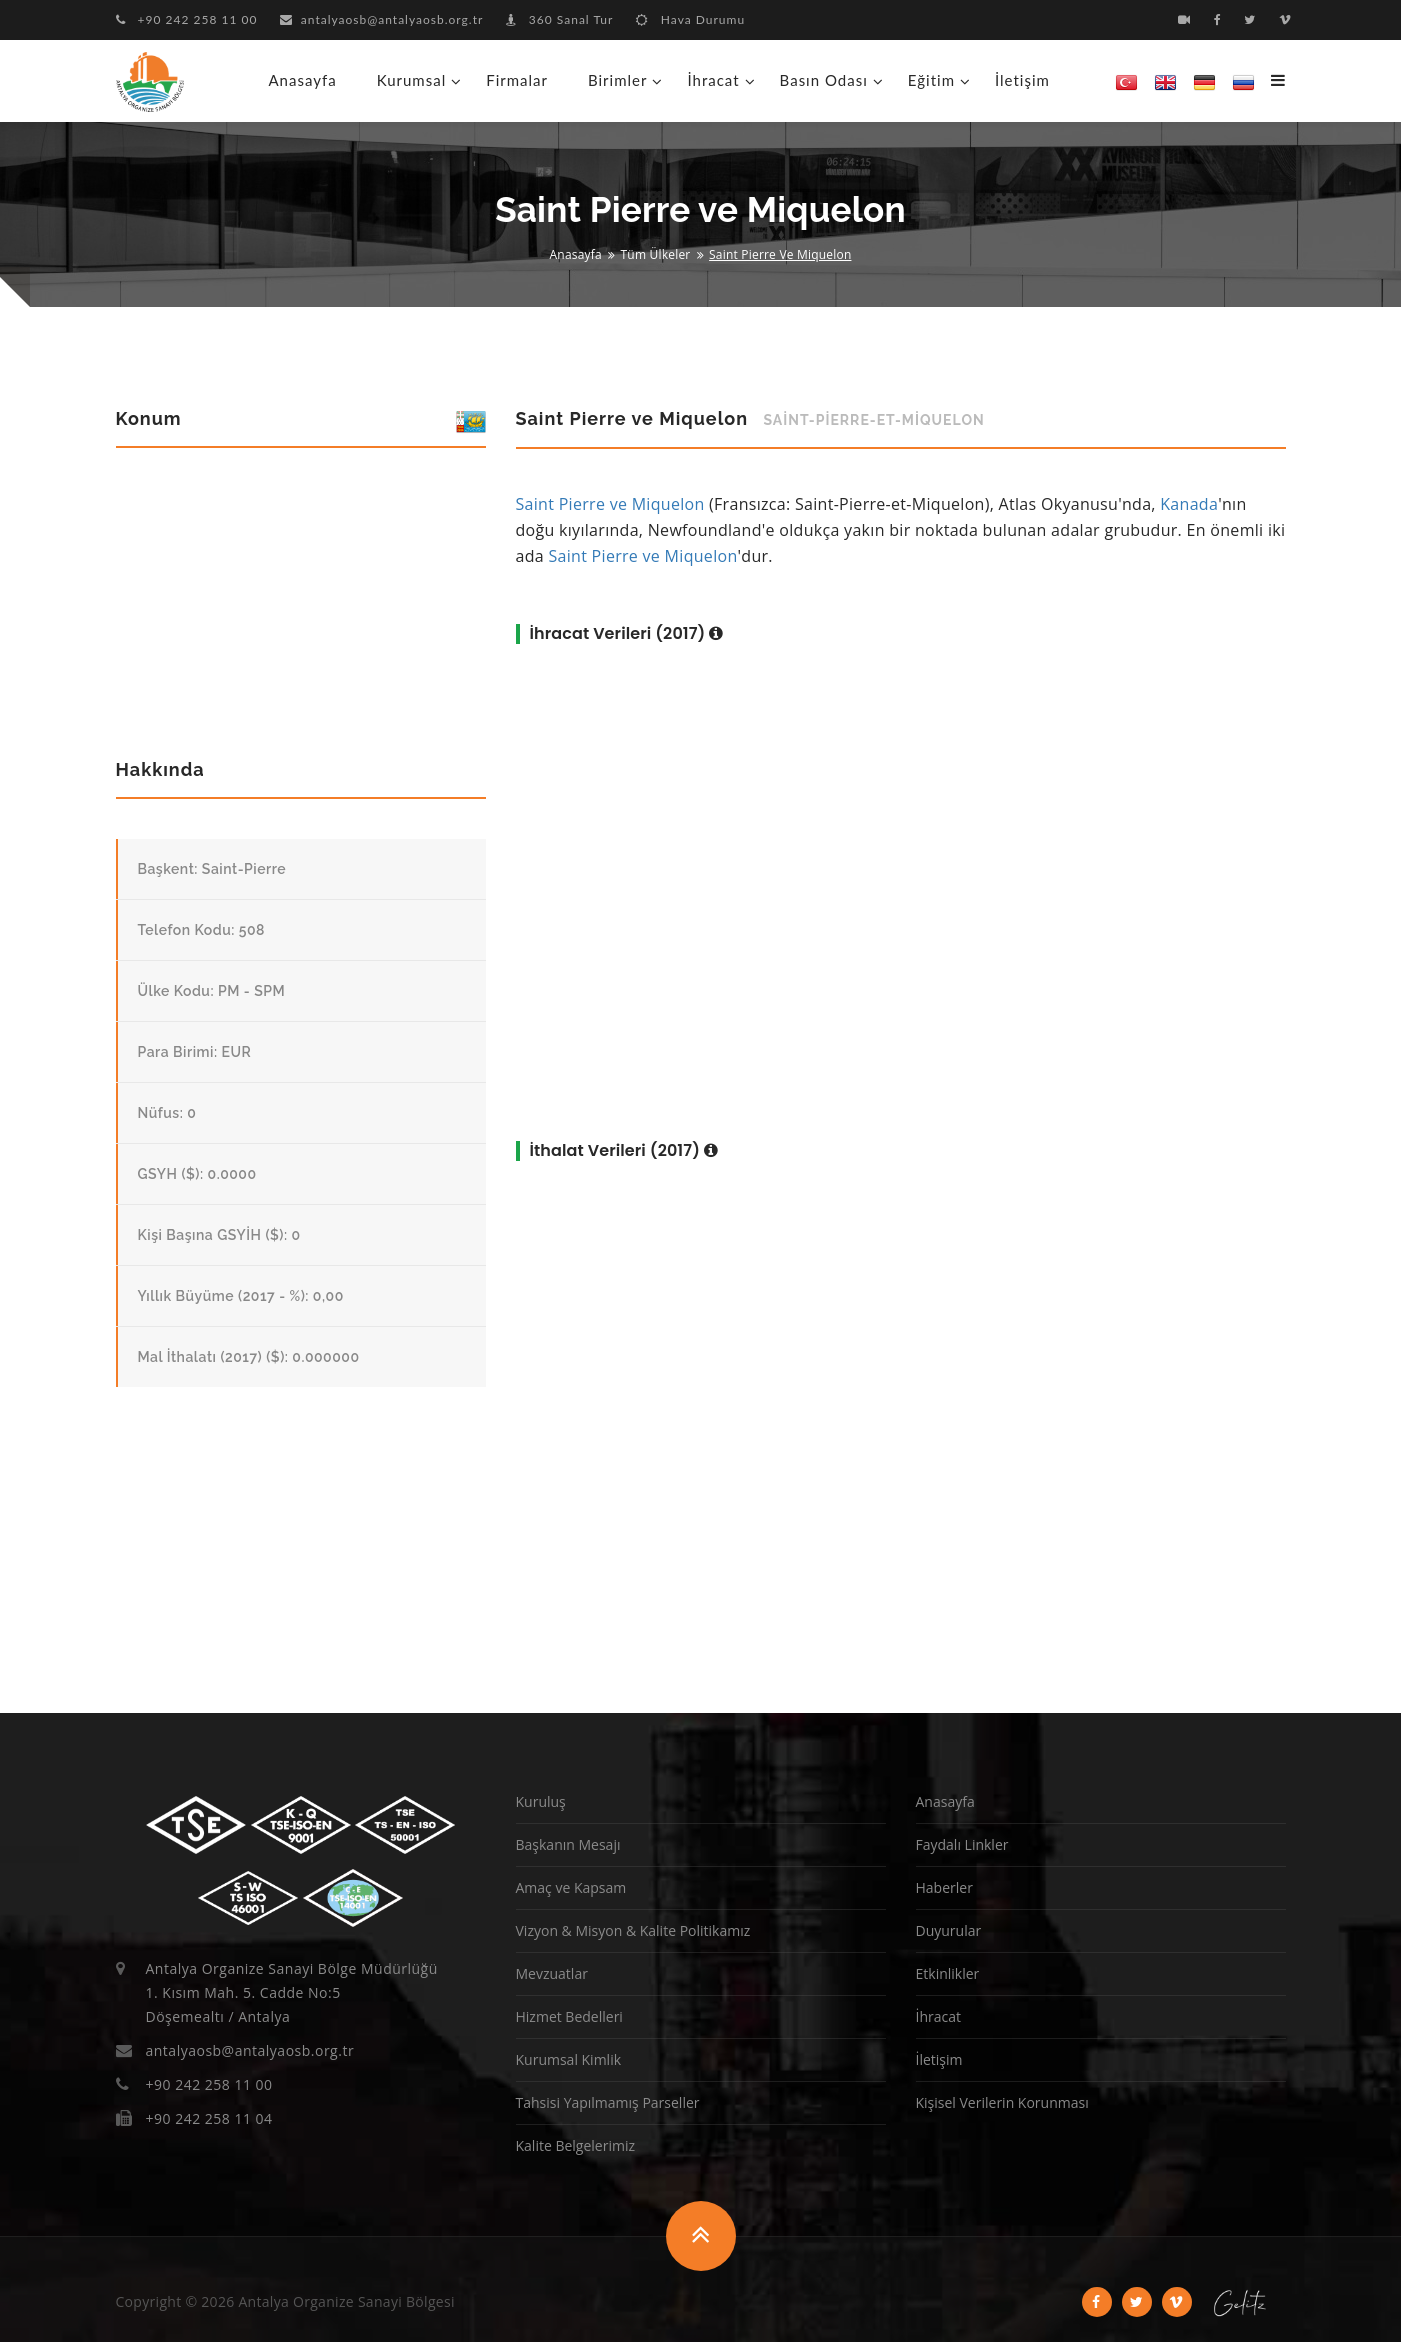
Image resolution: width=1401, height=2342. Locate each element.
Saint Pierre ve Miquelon (610, 504)
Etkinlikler (948, 1973)
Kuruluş (541, 1801)
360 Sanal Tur (560, 19)
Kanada (1189, 504)
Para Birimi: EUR (195, 1052)
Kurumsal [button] (412, 80)
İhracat (938, 2016)
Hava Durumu (690, 19)
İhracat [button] (713, 80)
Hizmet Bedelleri (569, 2016)
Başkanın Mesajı (568, 1844)
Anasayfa (303, 80)
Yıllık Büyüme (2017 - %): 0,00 (241, 1296)
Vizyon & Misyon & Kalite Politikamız (633, 1930)
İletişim (1022, 80)
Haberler (944, 1887)
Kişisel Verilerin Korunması (1002, 2102)
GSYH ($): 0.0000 (197, 1174)
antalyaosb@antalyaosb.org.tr (382, 19)
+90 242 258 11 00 (187, 19)
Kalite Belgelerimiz (576, 2145)
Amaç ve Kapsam (571, 1887)
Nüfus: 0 (167, 1113)
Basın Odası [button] (824, 80)
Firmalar (517, 80)
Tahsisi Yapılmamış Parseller (608, 2102)
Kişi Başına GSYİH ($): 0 (219, 1235)
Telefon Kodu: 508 (202, 930)
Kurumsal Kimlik (569, 2059)
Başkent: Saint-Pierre (212, 869)
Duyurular (949, 1930)
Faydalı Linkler (962, 1844)
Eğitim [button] (931, 80)
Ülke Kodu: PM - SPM (212, 991)
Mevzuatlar (552, 1973)
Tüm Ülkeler (656, 254)
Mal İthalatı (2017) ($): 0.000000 (249, 1357)
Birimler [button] (617, 80)
